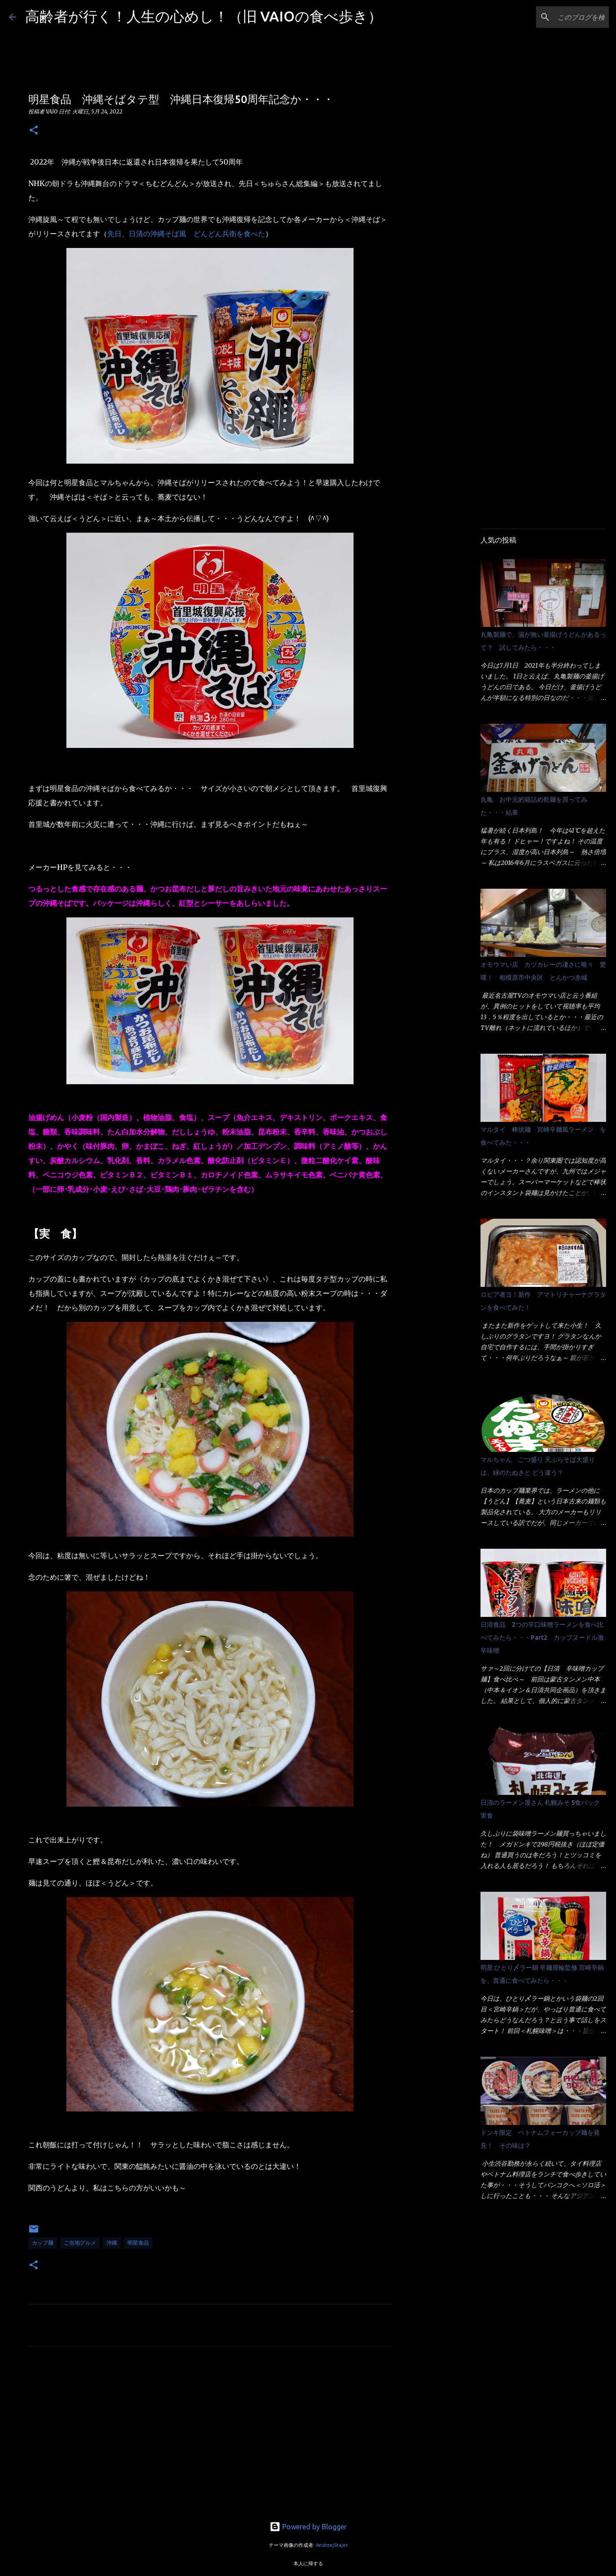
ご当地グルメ (80, 2243)
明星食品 (138, 2243)
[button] (33, 131)
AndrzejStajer (332, 2545)
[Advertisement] (210, 2437)
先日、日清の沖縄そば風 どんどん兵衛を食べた (186, 233)
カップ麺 (42, 2243)
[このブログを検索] (562, 17)
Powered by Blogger (308, 2527)
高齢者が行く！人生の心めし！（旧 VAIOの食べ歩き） (203, 16)
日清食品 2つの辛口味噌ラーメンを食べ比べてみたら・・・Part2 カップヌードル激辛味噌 (542, 1637)
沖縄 (111, 2243)
